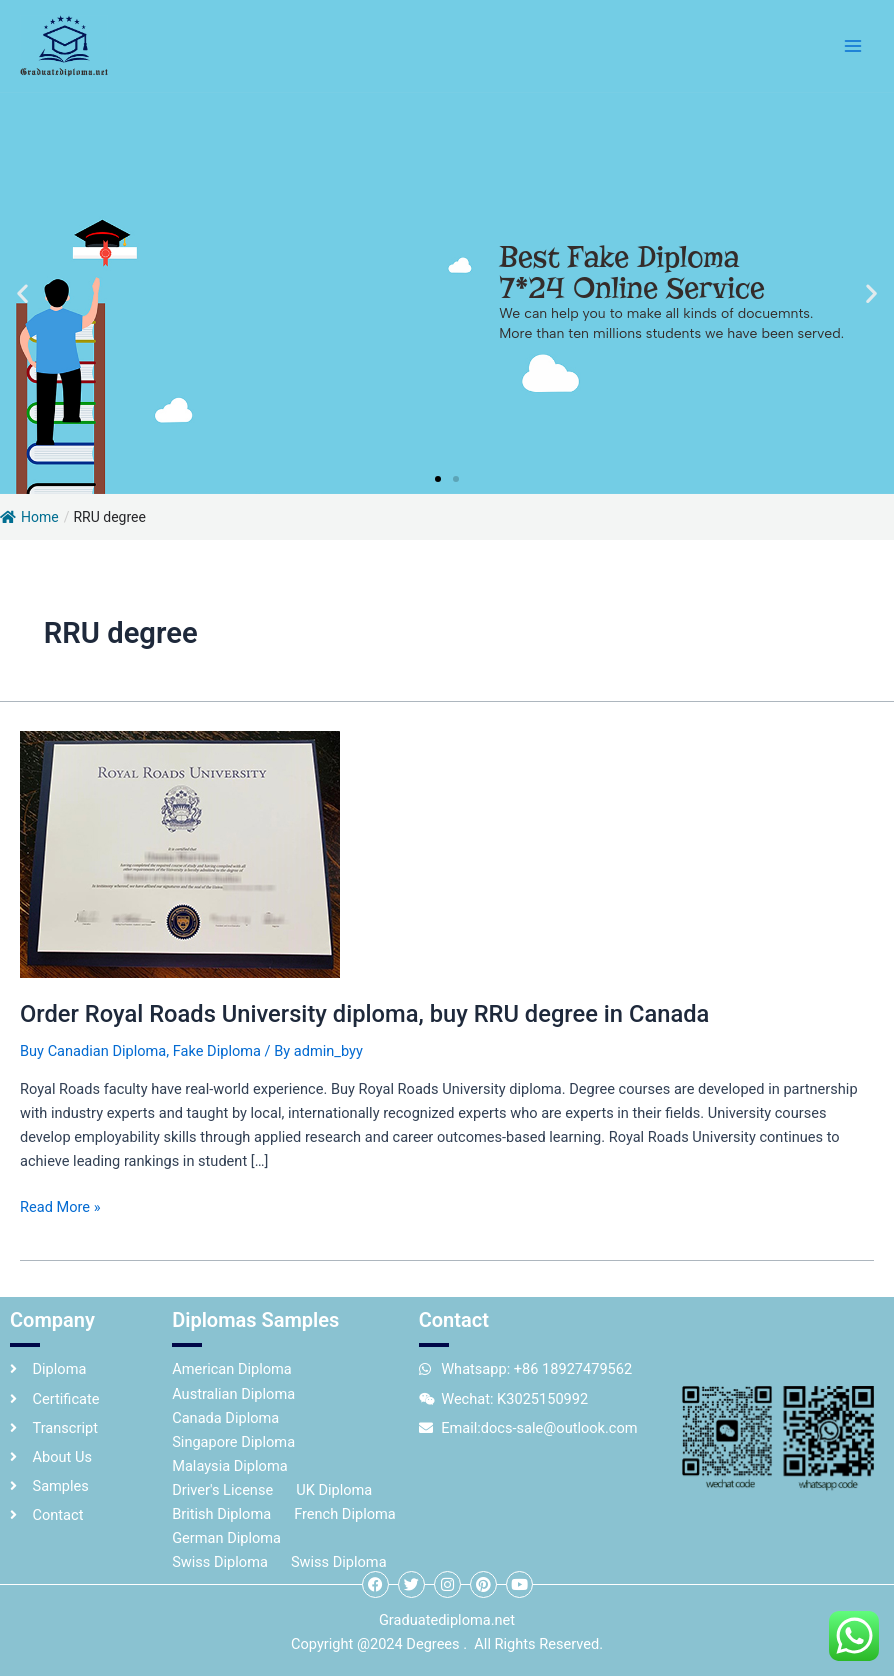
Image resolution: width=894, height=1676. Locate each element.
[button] (22, 292)
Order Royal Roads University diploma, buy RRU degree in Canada (364, 1014)
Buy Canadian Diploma (93, 1051)
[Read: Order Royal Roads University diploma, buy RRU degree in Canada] (180, 854)
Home (29, 517)
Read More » (60, 1205)
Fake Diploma (217, 1051)
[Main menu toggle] (853, 46)
